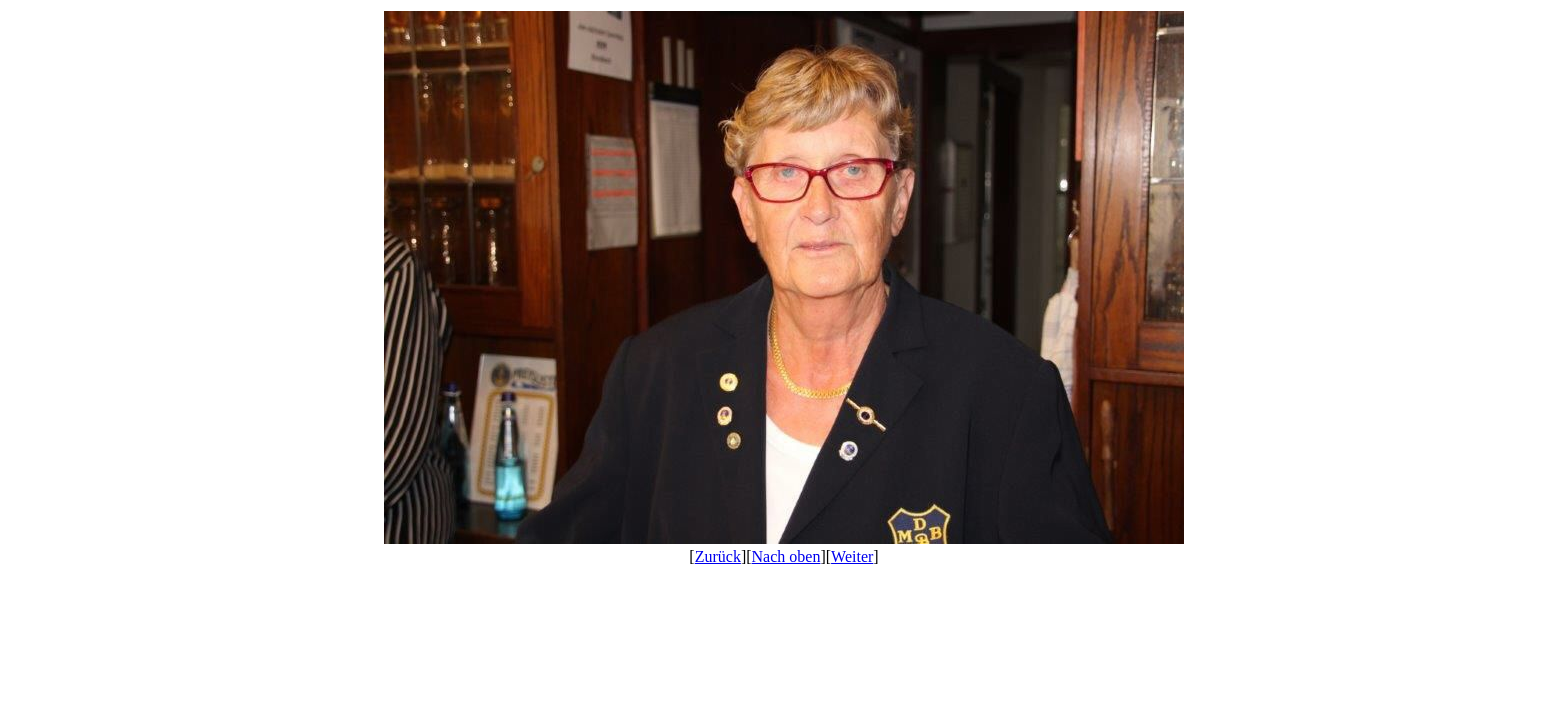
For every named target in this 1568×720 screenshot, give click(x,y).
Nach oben (786, 556)
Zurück (718, 556)
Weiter (852, 556)
